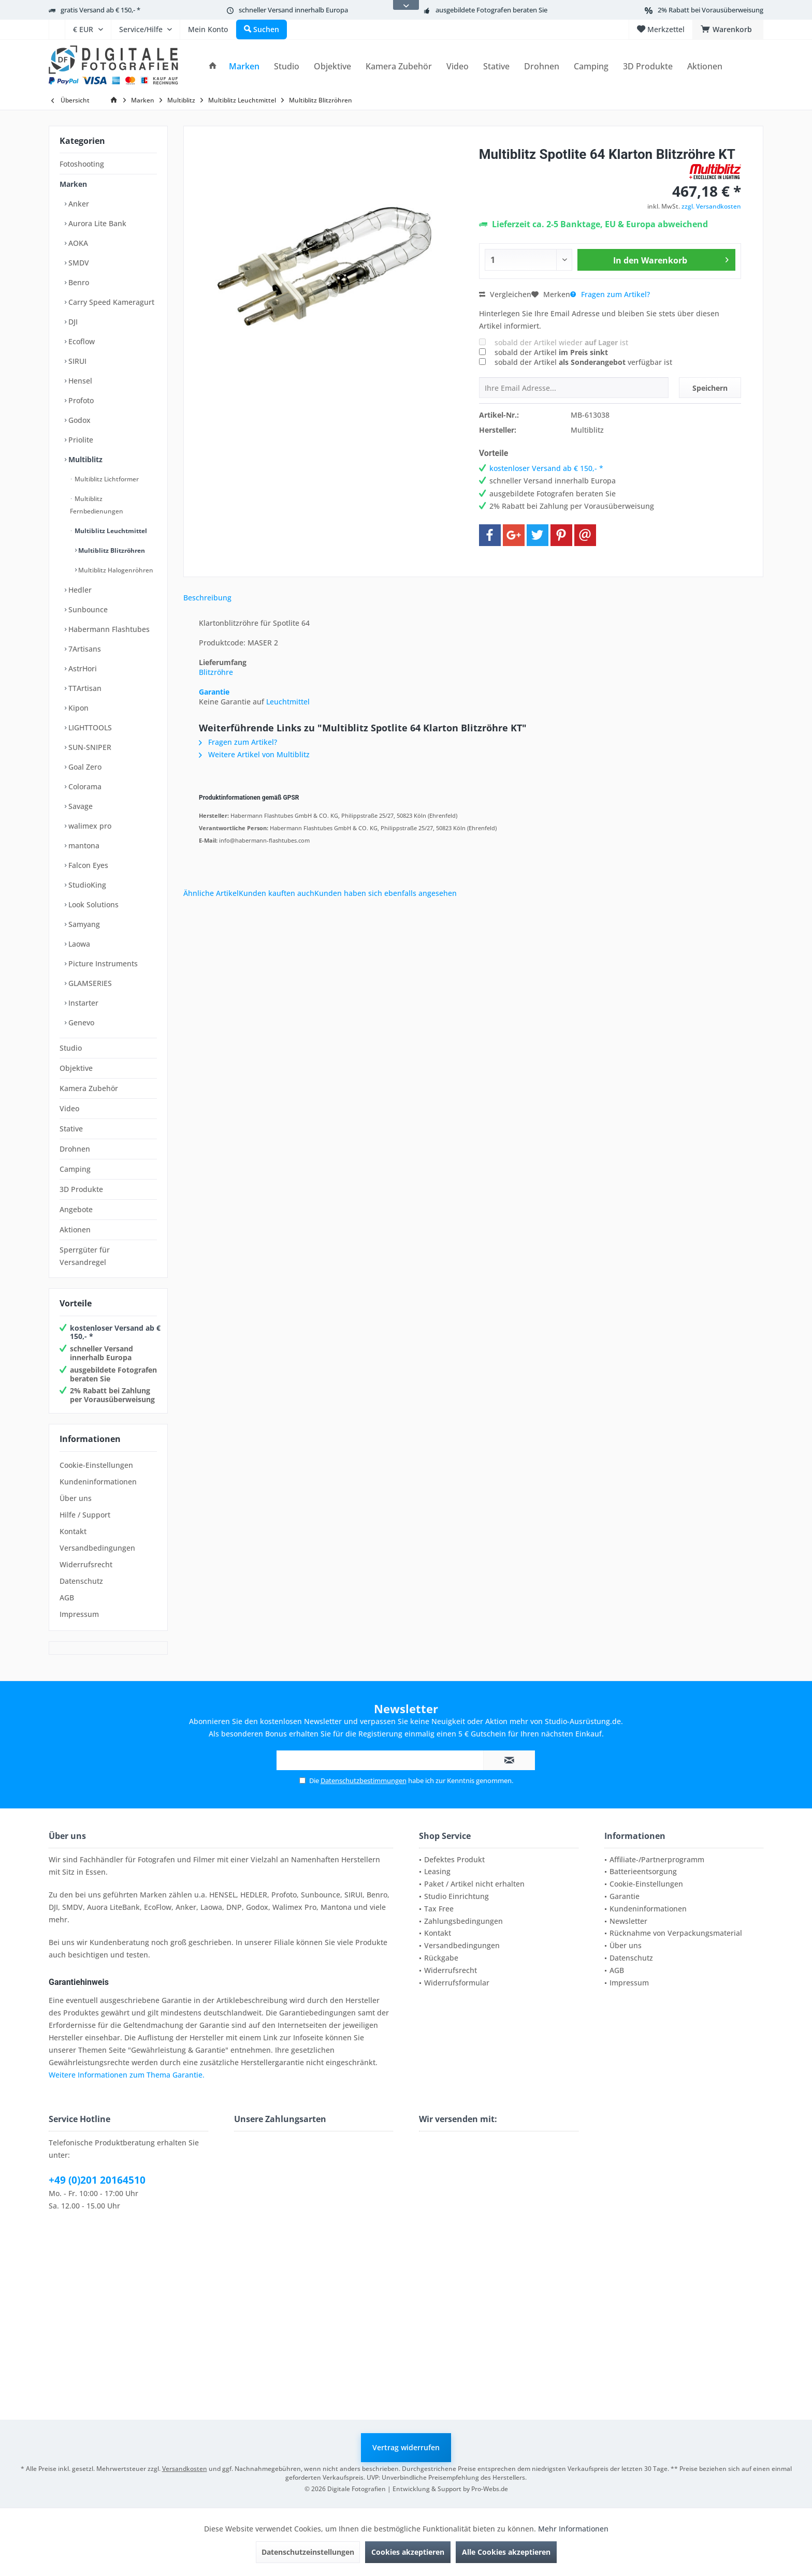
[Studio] (287, 66)
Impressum (79, 1614)
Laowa (78, 944)
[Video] (457, 66)
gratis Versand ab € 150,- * (100, 9)
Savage (79, 806)
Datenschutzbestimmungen (364, 1780)
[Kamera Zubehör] (398, 66)
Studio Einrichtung (456, 1896)
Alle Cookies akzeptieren (506, 2552)
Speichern (710, 388)
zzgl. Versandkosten (711, 206)
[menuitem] (57, 29)
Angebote (76, 1209)
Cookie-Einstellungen (96, 1465)
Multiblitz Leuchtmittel (110, 530)
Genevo (80, 1022)
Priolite (79, 440)
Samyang (83, 924)
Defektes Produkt (454, 1859)
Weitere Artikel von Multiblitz (254, 754)
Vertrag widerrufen (406, 2447)
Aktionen (75, 1229)
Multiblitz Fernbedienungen (96, 505)
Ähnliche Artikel (211, 893)
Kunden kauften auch (276, 893)
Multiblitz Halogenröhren (115, 570)
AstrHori (81, 668)
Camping (75, 1169)
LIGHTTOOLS (89, 727)
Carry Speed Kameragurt (110, 302)
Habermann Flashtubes (108, 629)
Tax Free (439, 1908)
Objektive (76, 1068)
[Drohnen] (542, 66)
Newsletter (628, 1921)
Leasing (437, 1871)
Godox (78, 420)
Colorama (84, 786)
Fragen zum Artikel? (610, 294)
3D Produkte (81, 1189)
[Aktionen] (705, 66)
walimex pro (88, 826)
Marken (73, 184)
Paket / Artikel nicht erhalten (474, 1884)
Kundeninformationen (98, 1481)
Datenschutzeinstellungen (308, 2552)
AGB (67, 1597)
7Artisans (83, 649)
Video (69, 1108)
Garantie (214, 692)
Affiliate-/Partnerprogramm (657, 1859)
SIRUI (76, 361)
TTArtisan (84, 688)
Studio (71, 1048)
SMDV (77, 263)
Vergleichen (505, 294)
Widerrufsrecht (86, 1564)
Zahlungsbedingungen (463, 1921)
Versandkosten (184, 2468)
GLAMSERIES (89, 983)
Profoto (80, 400)
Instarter (82, 1003)
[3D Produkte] (648, 66)
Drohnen (75, 1149)
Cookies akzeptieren (407, 2552)
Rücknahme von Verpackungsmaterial (676, 1933)
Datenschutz (81, 1581)
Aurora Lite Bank (96, 223)
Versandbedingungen (97, 1548)
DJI (72, 322)
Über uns (76, 1498)
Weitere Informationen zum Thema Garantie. (127, 2075)
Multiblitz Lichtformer (106, 479)
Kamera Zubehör (89, 1088)
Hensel (79, 381)
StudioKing (86, 885)
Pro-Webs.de (489, 2488)
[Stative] (496, 66)
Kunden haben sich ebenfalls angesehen (385, 893)
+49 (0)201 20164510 (97, 2180)
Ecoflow (80, 341)
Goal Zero (84, 767)
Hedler (79, 590)
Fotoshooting (82, 164)
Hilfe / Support (85, 1515)
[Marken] (244, 66)
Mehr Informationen (573, 2529)
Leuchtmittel (288, 701)
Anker (77, 204)
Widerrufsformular (456, 1983)
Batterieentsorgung (643, 1871)
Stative (71, 1129)
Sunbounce (87, 609)
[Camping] (591, 66)
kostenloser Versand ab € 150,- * (115, 1332)
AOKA (77, 243)
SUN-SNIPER (88, 747)
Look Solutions (92, 904)
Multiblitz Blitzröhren (111, 550)
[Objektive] (332, 66)
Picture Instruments (102, 963)
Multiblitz (84, 459)
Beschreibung (207, 597)
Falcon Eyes (87, 865)
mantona (82, 845)
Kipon (77, 708)
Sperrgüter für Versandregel (85, 1256)
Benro (77, 282)
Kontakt (73, 1531)
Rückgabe (441, 1958)
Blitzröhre (216, 672)
